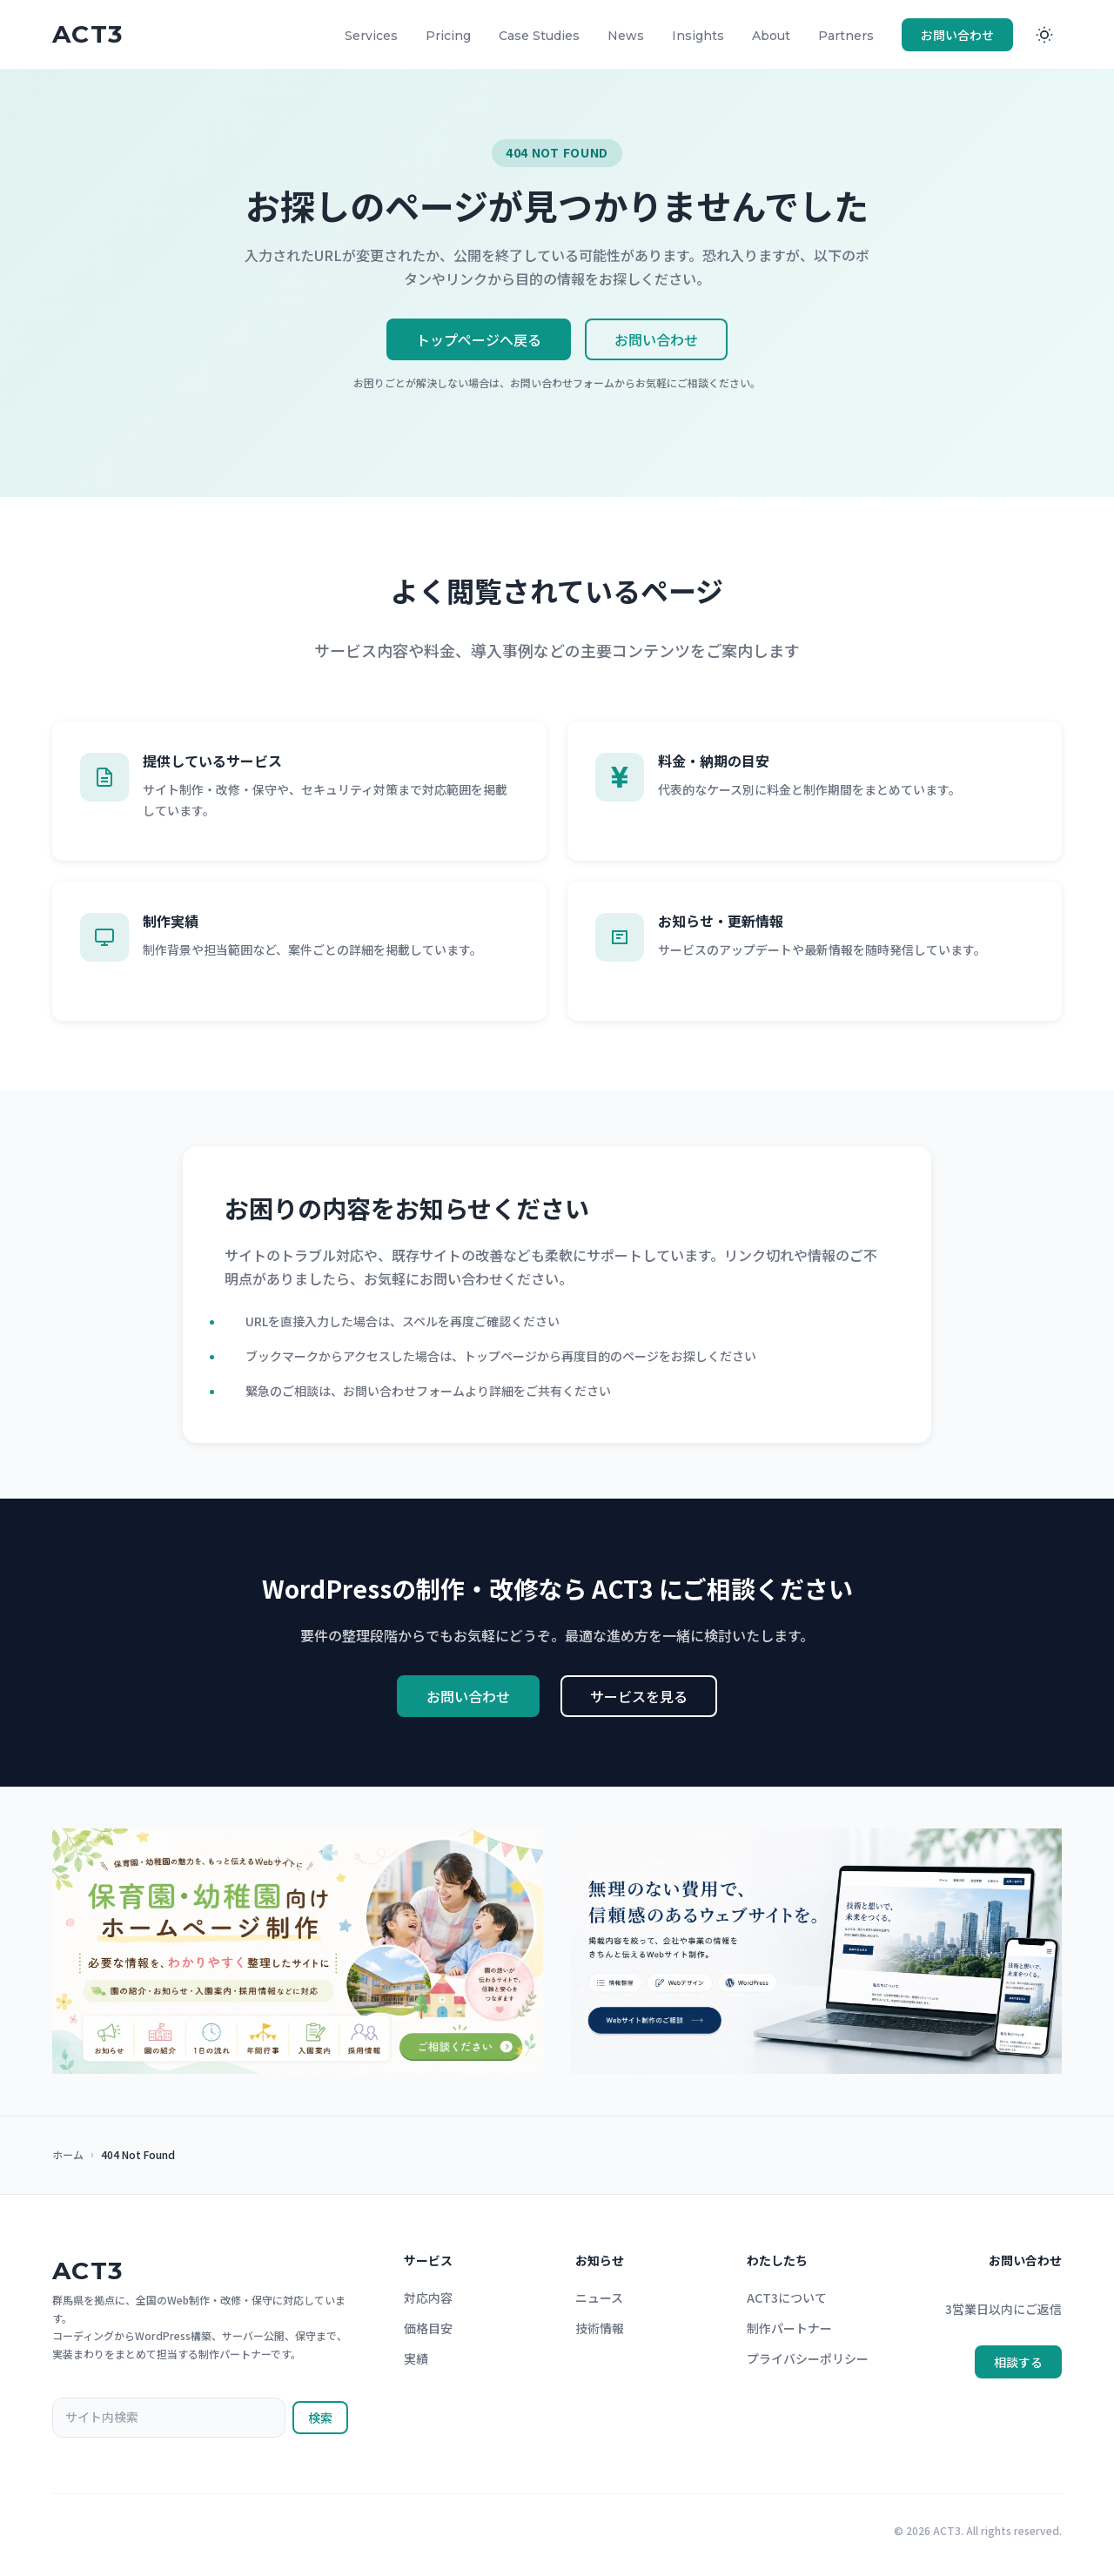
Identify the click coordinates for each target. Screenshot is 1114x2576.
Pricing (448, 36)
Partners (846, 36)
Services (371, 36)
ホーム (68, 2154)
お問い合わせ (957, 35)
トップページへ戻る (478, 339)
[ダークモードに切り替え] (1044, 34)
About (771, 36)
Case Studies (539, 36)
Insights (698, 36)
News (625, 36)
